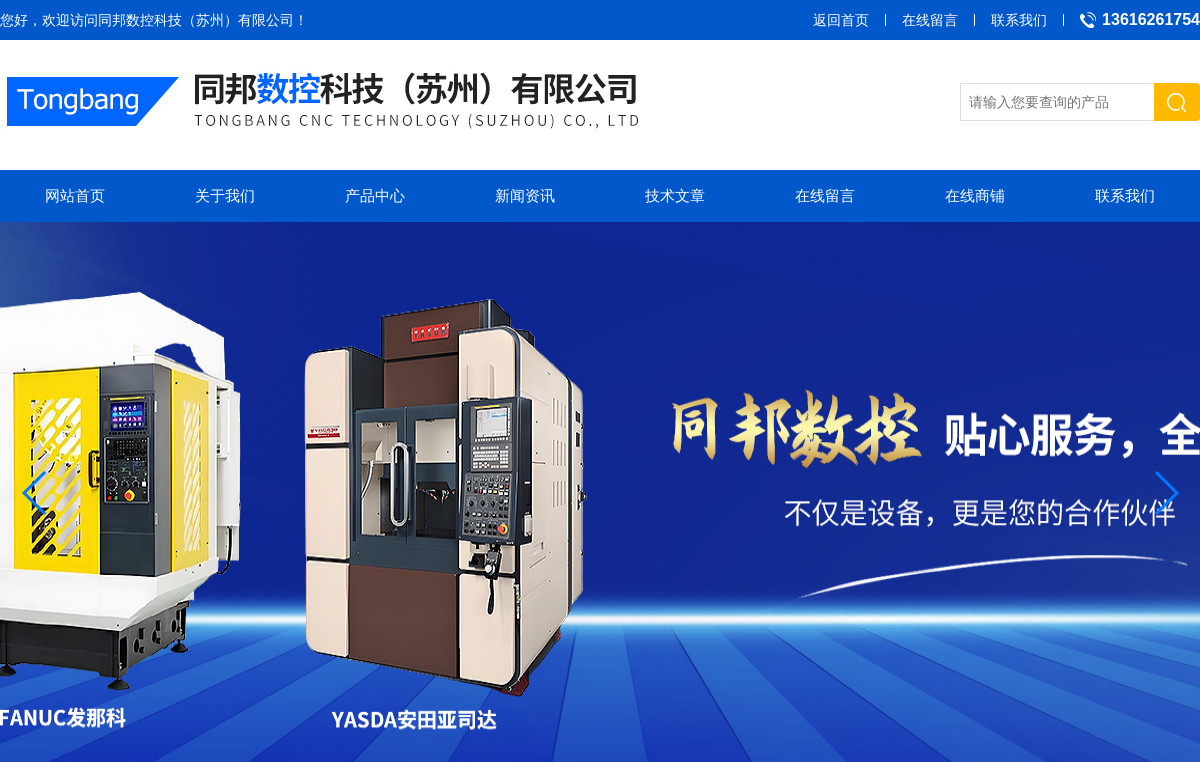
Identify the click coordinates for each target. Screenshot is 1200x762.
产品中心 (375, 195)
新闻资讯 (525, 195)
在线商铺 (975, 195)
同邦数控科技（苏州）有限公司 (196, 20)
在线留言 (930, 20)
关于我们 (225, 195)
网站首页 (75, 195)
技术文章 (675, 195)
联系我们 (1019, 20)
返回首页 (841, 20)
